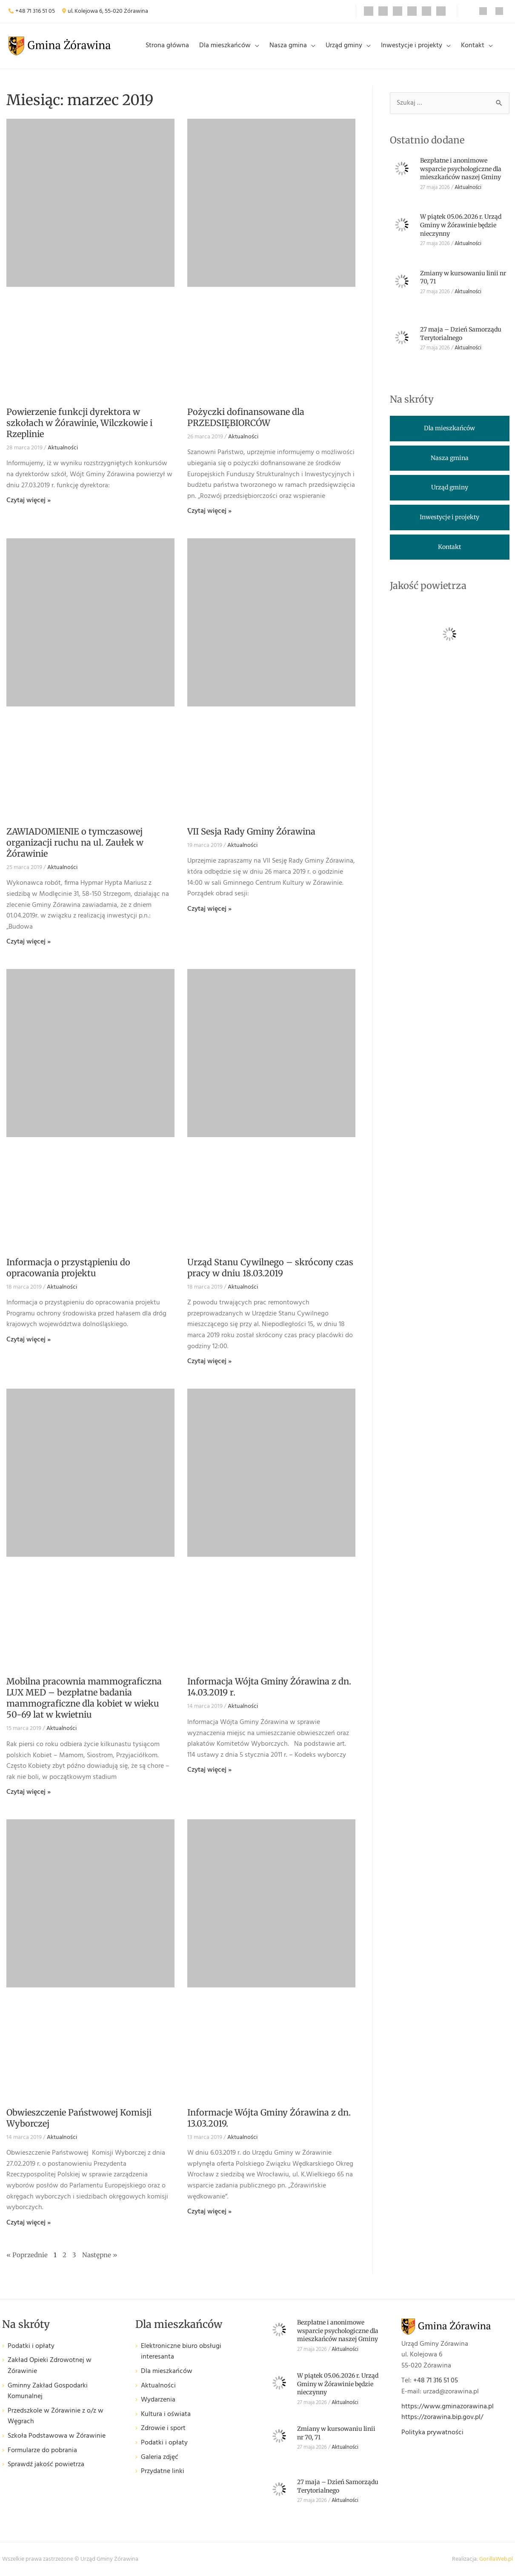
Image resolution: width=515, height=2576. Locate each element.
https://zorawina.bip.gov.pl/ (442, 2417)
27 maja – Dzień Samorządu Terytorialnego (460, 334)
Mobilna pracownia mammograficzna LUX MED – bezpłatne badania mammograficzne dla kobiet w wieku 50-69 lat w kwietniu (84, 1698)
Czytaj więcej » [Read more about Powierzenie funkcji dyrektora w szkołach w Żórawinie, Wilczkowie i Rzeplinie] (28, 500)
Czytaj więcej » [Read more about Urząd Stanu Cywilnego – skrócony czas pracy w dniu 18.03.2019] (209, 1361)
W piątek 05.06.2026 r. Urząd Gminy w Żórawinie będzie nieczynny (460, 225)
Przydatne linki (162, 2471)
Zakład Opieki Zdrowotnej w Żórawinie (50, 2366)
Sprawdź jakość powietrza (46, 2464)
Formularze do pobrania (42, 2450)
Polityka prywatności (432, 2432)
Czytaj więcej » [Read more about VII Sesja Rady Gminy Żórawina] (209, 909)
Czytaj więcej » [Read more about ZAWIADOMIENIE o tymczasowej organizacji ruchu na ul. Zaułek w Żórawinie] (28, 941)
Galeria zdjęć (159, 2457)
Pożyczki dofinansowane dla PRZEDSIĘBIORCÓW (245, 417)
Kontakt (472, 45)
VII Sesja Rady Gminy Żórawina (251, 831)
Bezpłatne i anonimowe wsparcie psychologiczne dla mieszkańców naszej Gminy (460, 169)
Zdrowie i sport (163, 2428)
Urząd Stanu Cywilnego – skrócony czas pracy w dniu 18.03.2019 (270, 1267)
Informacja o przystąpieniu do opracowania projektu (68, 1267)
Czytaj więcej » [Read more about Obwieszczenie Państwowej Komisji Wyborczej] (28, 2222)
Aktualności (63, 448)
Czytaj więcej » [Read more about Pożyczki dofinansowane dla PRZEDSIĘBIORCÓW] (209, 511)
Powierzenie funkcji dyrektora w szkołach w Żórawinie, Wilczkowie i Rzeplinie (79, 422)
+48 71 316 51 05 (35, 11)
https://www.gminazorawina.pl (447, 2406)
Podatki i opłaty (31, 2346)
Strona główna (167, 45)
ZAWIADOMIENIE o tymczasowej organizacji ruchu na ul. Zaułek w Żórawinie (74, 842)
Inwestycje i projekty (411, 45)
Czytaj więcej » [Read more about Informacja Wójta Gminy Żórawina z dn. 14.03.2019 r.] (209, 1769)
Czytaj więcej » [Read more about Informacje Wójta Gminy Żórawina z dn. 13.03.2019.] (209, 2211)
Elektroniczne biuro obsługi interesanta (181, 2352)
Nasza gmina (288, 45)
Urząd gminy (344, 45)
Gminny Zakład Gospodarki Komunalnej (48, 2391)
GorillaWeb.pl (496, 2559)
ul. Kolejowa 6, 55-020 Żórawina (108, 11)
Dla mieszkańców (225, 45)
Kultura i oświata (166, 2414)
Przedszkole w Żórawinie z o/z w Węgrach (55, 2416)
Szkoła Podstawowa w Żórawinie (57, 2436)
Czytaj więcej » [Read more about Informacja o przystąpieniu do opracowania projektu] (28, 1339)
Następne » (99, 2255)
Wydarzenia (158, 2400)
